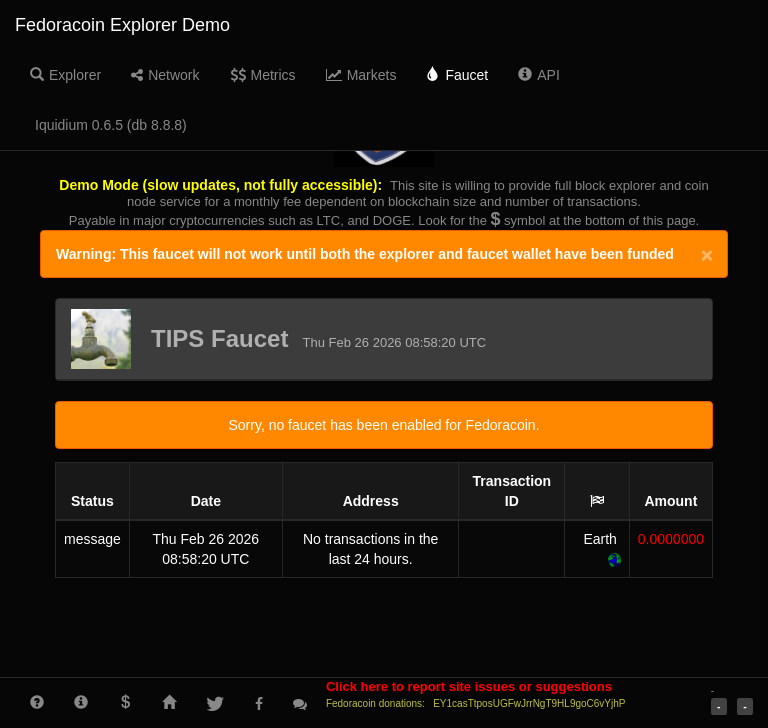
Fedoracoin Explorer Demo (122, 25)
